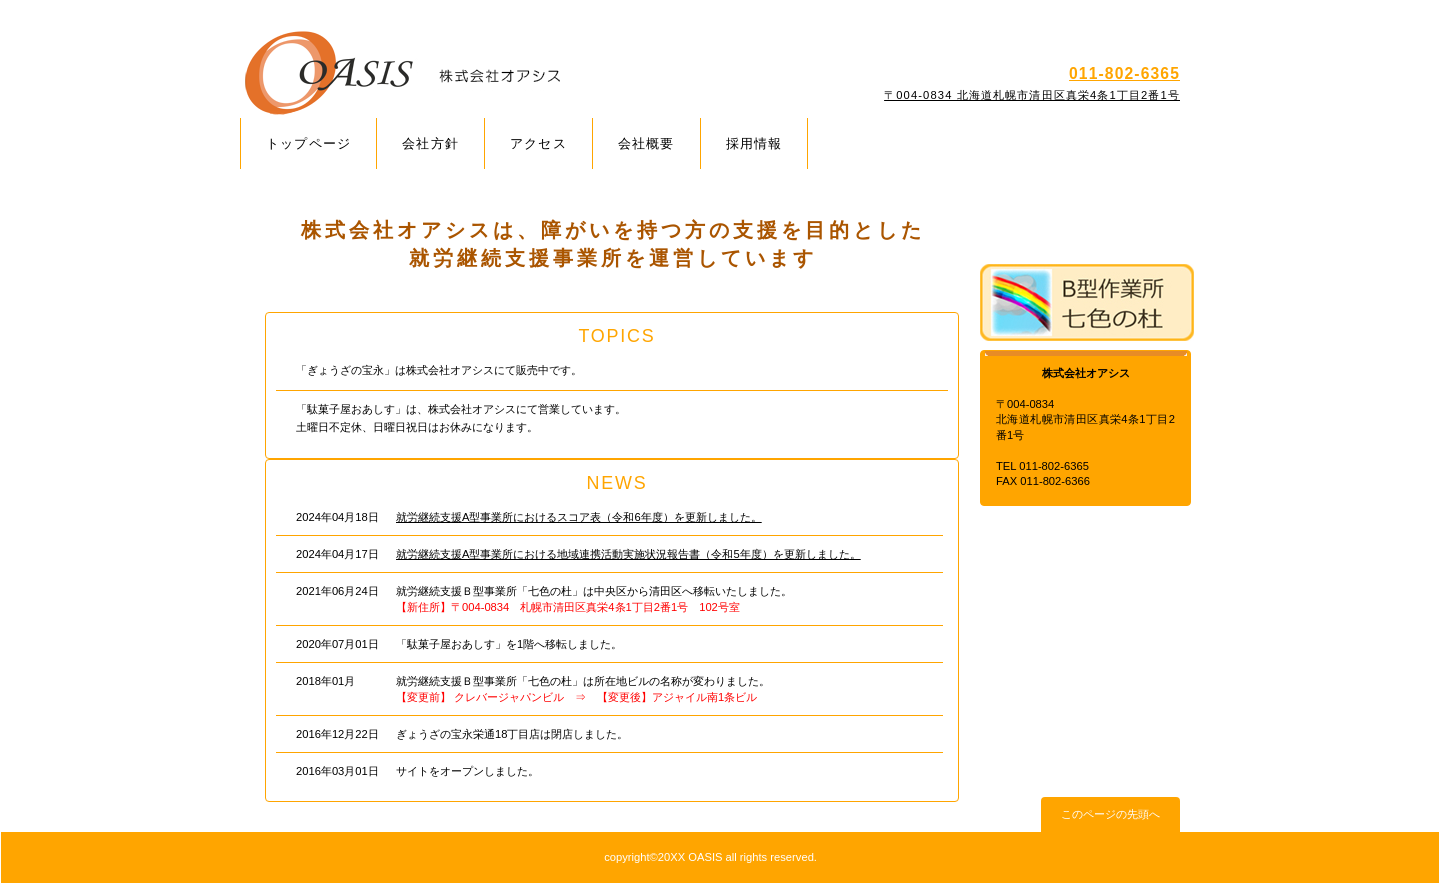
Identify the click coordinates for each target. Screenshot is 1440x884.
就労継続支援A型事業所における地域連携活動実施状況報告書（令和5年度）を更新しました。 (628, 554)
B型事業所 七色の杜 (1087, 302)
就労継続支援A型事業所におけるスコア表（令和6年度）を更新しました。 (579, 517)
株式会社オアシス (477, 73)
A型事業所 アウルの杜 (1087, 221)
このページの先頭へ (1110, 814)
